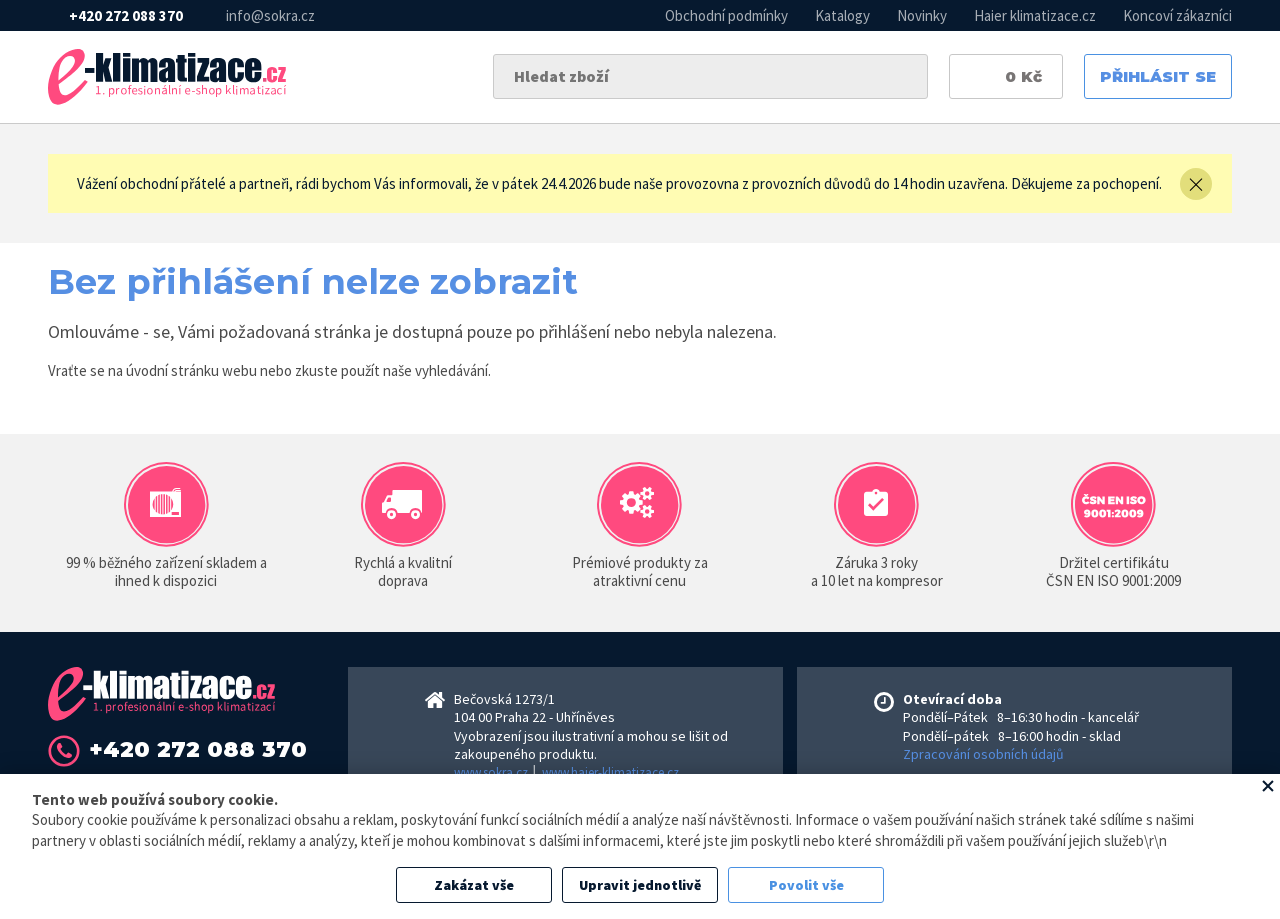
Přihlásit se (1158, 76)
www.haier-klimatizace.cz (610, 772)
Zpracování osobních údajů (983, 754)
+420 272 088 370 (126, 15)
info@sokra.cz (270, 15)
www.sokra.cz (491, 772)
